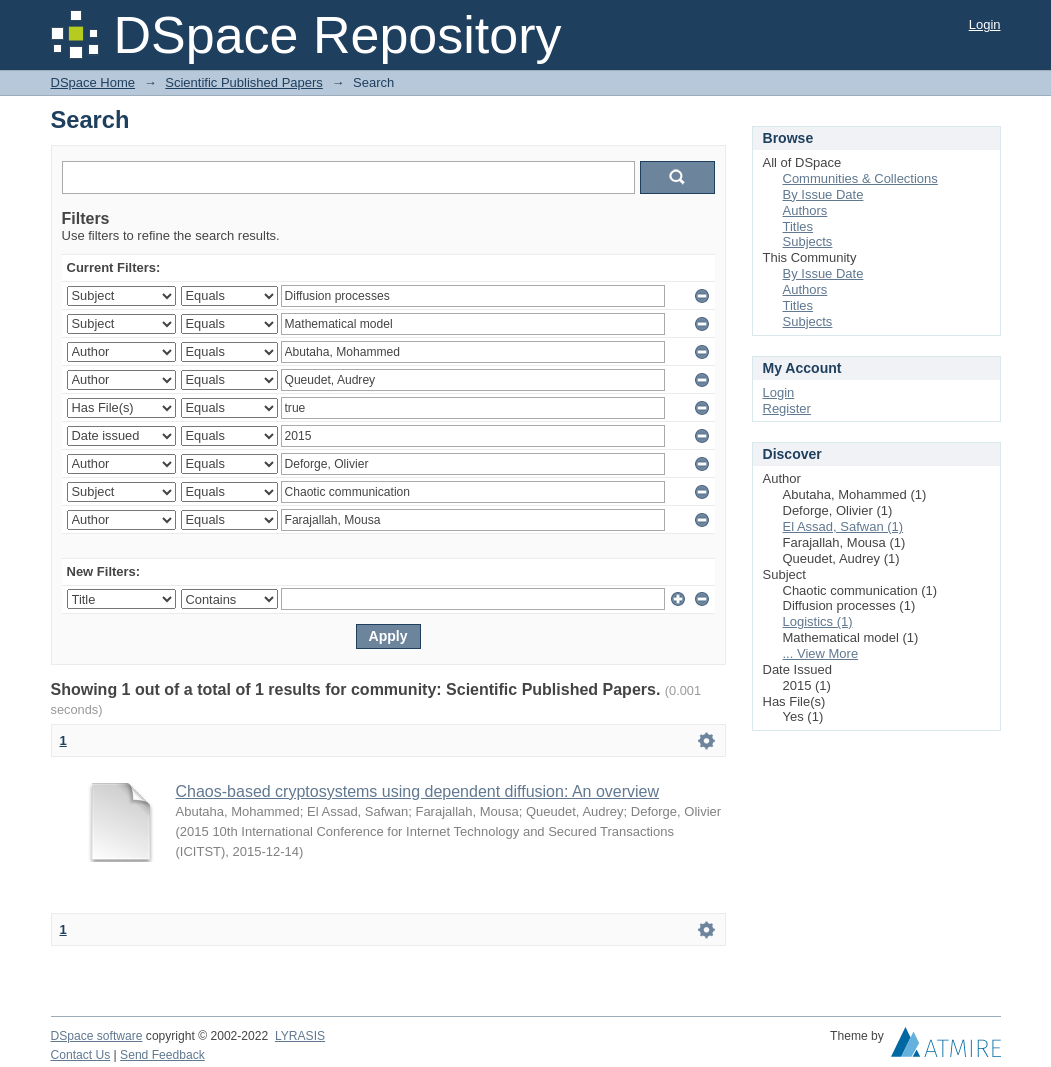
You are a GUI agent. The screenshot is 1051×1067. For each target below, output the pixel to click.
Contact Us (81, 1055)
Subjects (808, 241)
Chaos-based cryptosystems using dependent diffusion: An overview (418, 791)
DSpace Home (93, 82)
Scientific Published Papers (244, 82)
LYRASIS (300, 1036)
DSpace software (97, 1036)
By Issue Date (823, 194)
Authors (805, 210)
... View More (821, 653)
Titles (798, 226)
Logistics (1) (818, 621)
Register (787, 408)
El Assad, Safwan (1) (843, 526)
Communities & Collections (860, 178)
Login (985, 24)
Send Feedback (162, 1055)
